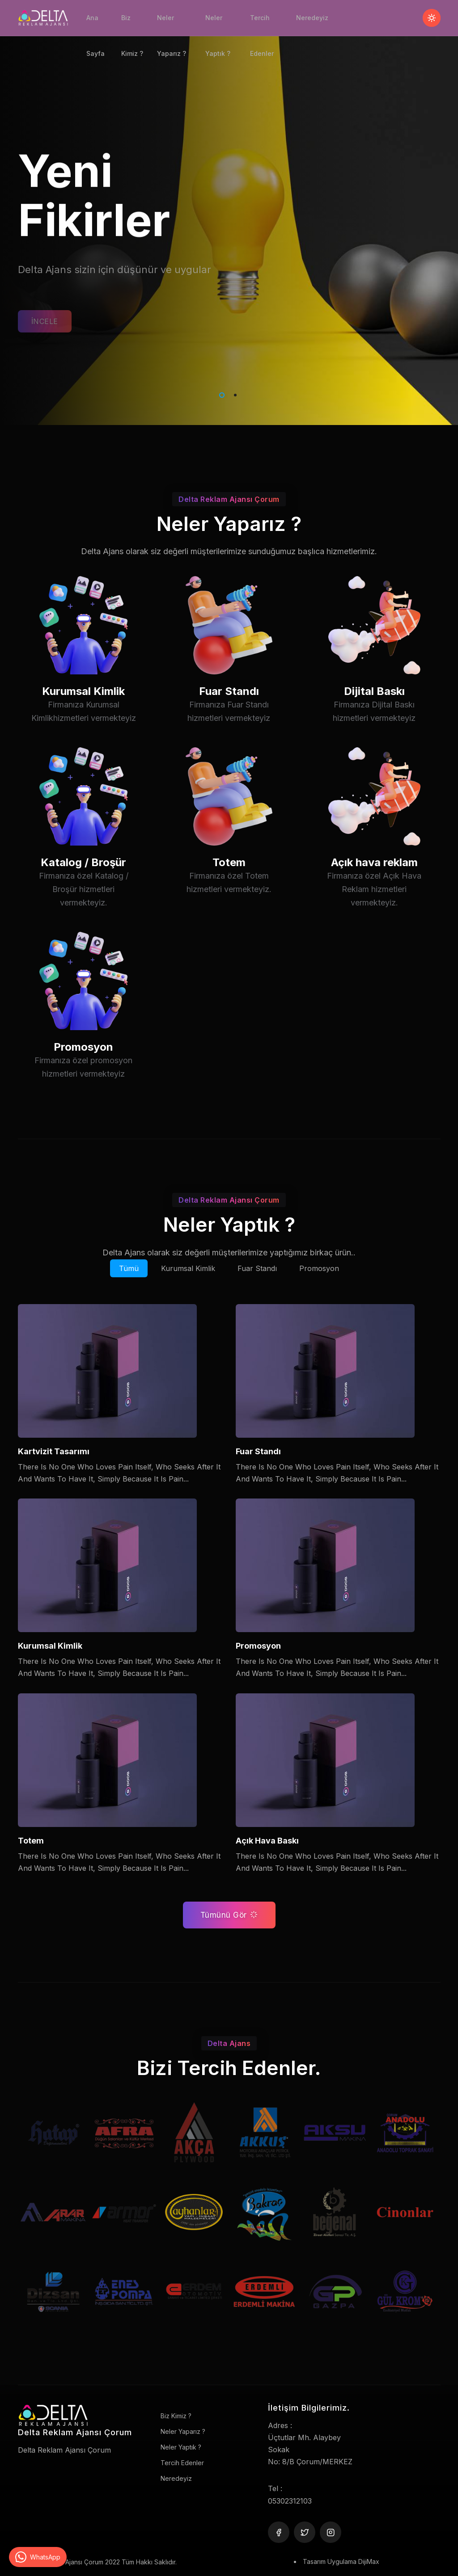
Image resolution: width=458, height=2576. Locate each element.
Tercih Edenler (262, 25)
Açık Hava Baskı (267, 1840)
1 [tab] (220, 393)
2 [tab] (233, 393)
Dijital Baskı (374, 725)
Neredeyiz (312, 17)
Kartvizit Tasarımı (53, 1451)
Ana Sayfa (95, 25)
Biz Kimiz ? (132, 25)
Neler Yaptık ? (217, 25)
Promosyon (83, 1080)
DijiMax (368, 2561)
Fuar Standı (229, 725)
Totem (229, 898)
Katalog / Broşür (83, 898)
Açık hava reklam (374, 898)
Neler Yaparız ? (171, 25)
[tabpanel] (229, 212)
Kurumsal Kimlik (83, 725)
